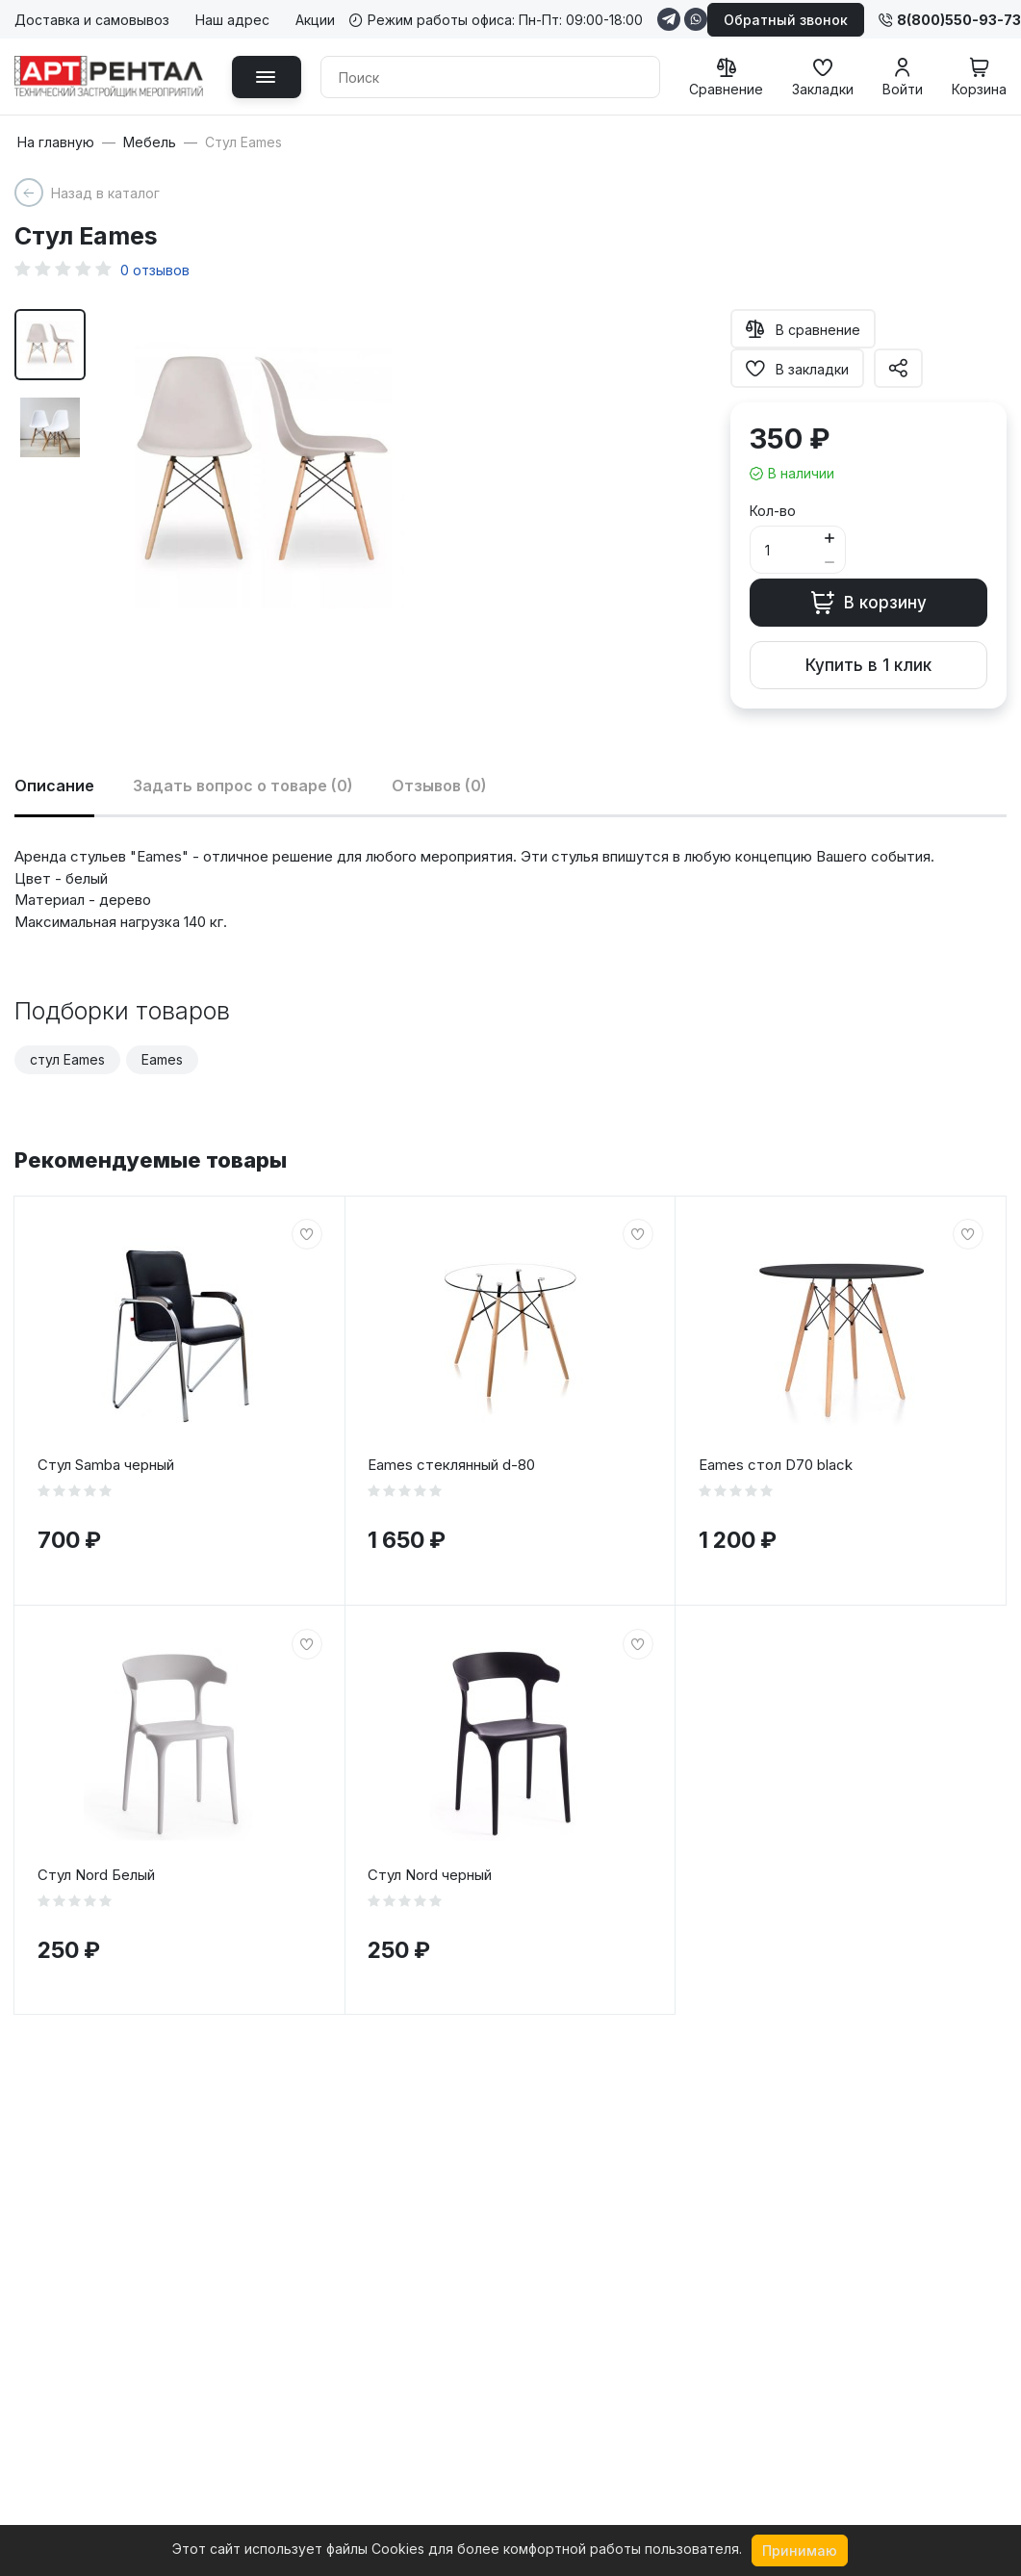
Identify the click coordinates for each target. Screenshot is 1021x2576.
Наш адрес (232, 20)
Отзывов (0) (439, 785)
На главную (55, 142)
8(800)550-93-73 (950, 20)
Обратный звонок (786, 20)
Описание (54, 785)
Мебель (149, 142)
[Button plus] (829, 538)
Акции (315, 20)
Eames (162, 1059)
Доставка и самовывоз (91, 20)
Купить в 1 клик (868, 665)
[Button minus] (829, 562)
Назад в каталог (105, 193)
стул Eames (67, 1059)
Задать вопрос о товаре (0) (243, 785)
